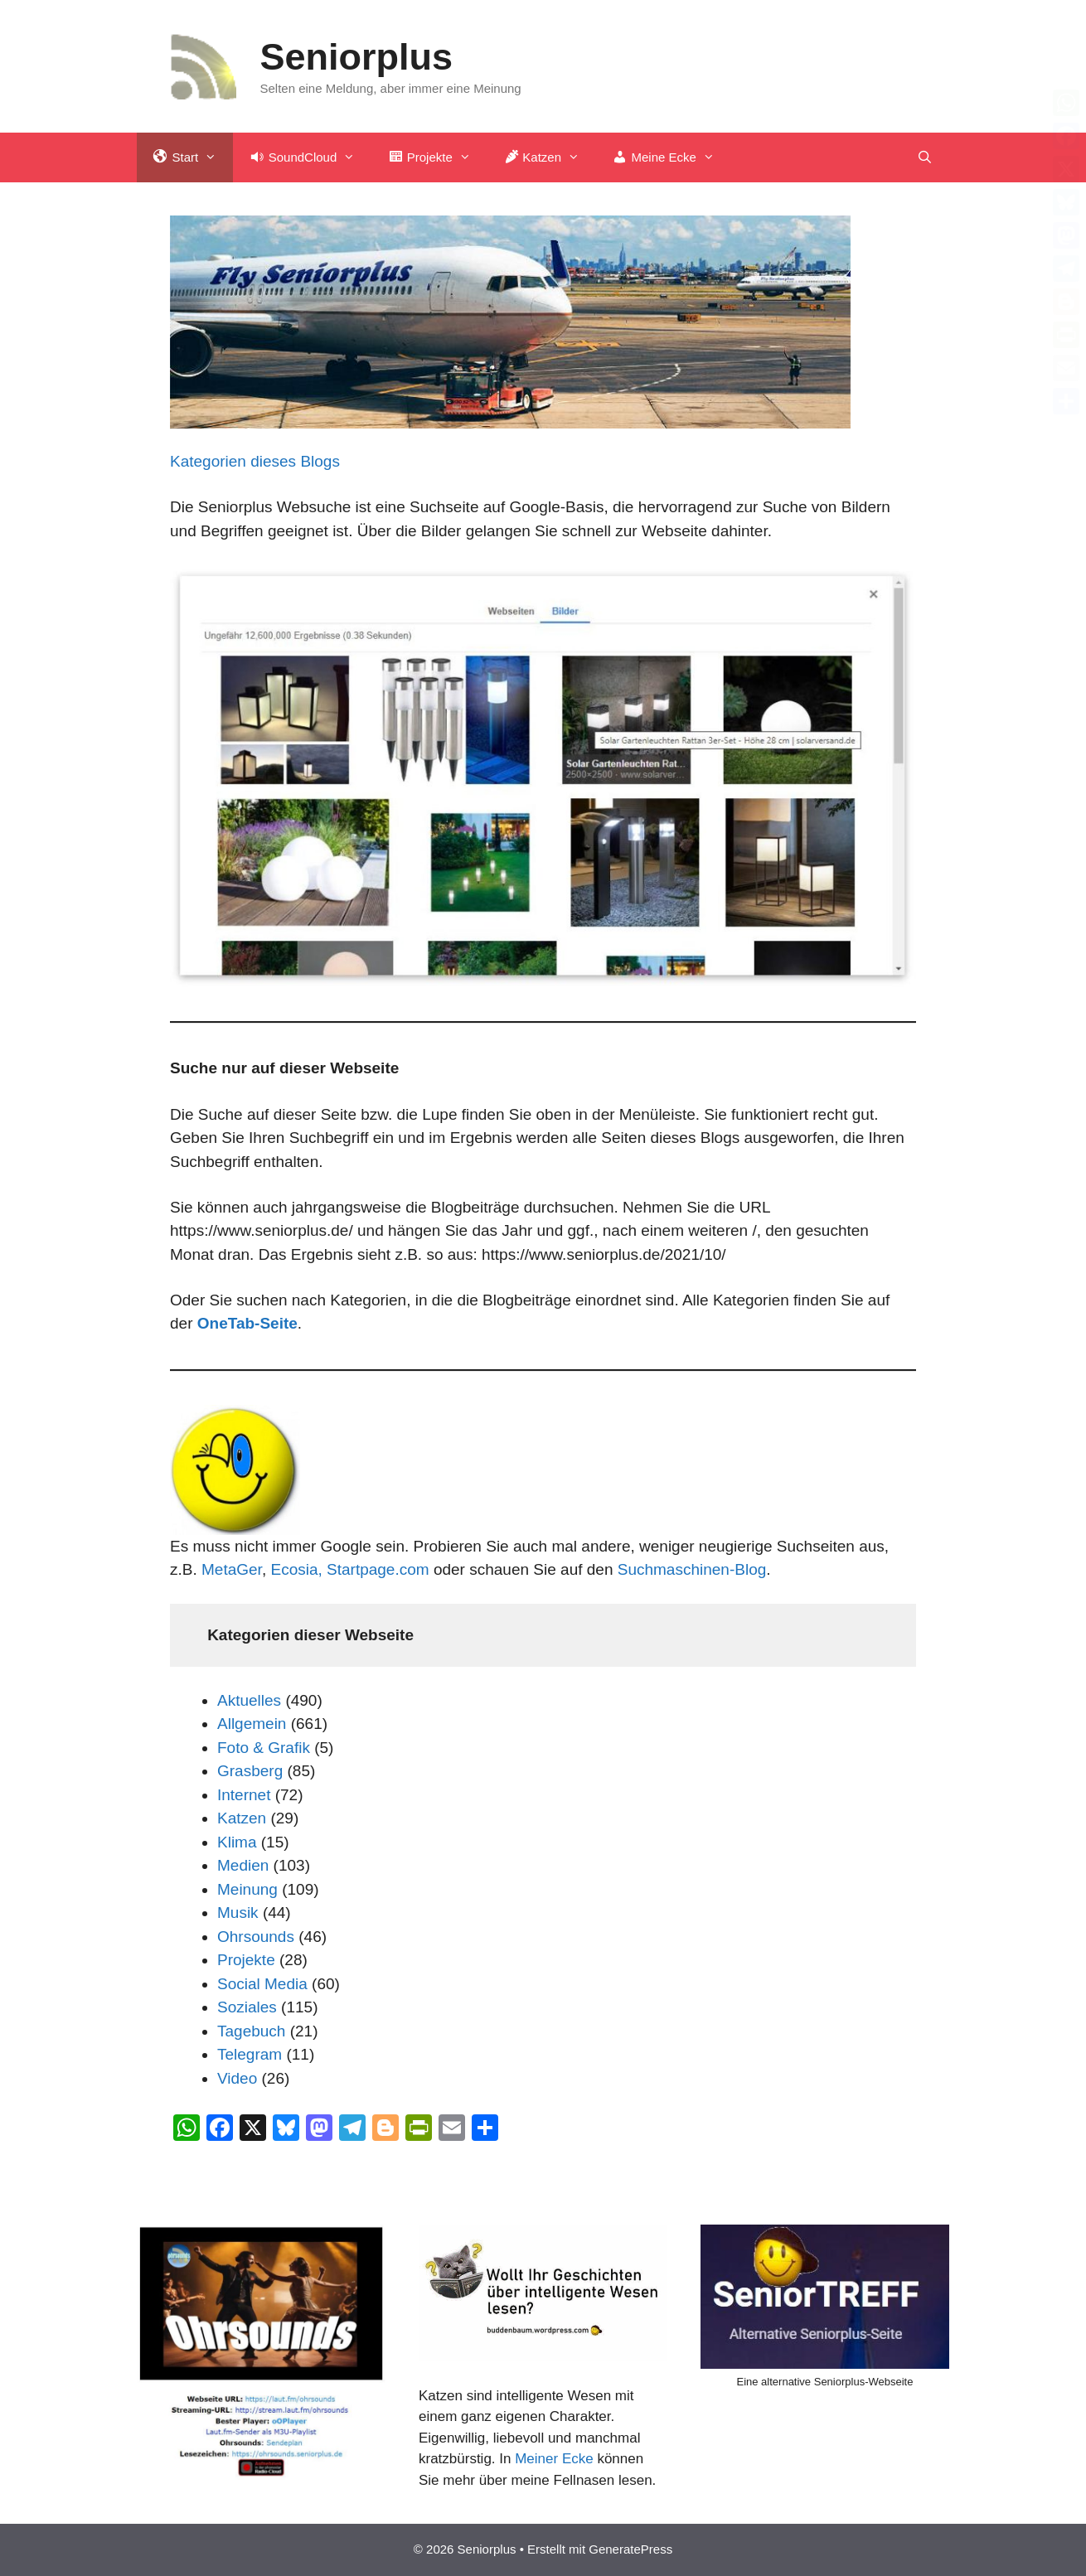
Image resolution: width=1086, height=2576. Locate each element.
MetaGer (231, 1569)
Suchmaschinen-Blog (692, 1569)
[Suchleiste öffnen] (924, 157)
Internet (243, 1795)
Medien (243, 1865)
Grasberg (250, 1770)
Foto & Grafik (263, 1747)
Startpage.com (378, 1569)
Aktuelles (249, 1700)
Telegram (249, 2054)
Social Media (262, 1984)
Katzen (241, 1818)
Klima (237, 1842)
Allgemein (251, 1723)
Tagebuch (251, 2031)
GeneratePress (630, 2549)
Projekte (246, 1959)
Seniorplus (356, 57)
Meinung (247, 1889)
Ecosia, (298, 1569)
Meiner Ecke (554, 2459)
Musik (238, 1912)
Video (237, 2078)
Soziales (247, 2007)
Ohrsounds (255, 1936)
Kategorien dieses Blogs (255, 461)
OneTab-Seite (247, 1323)
